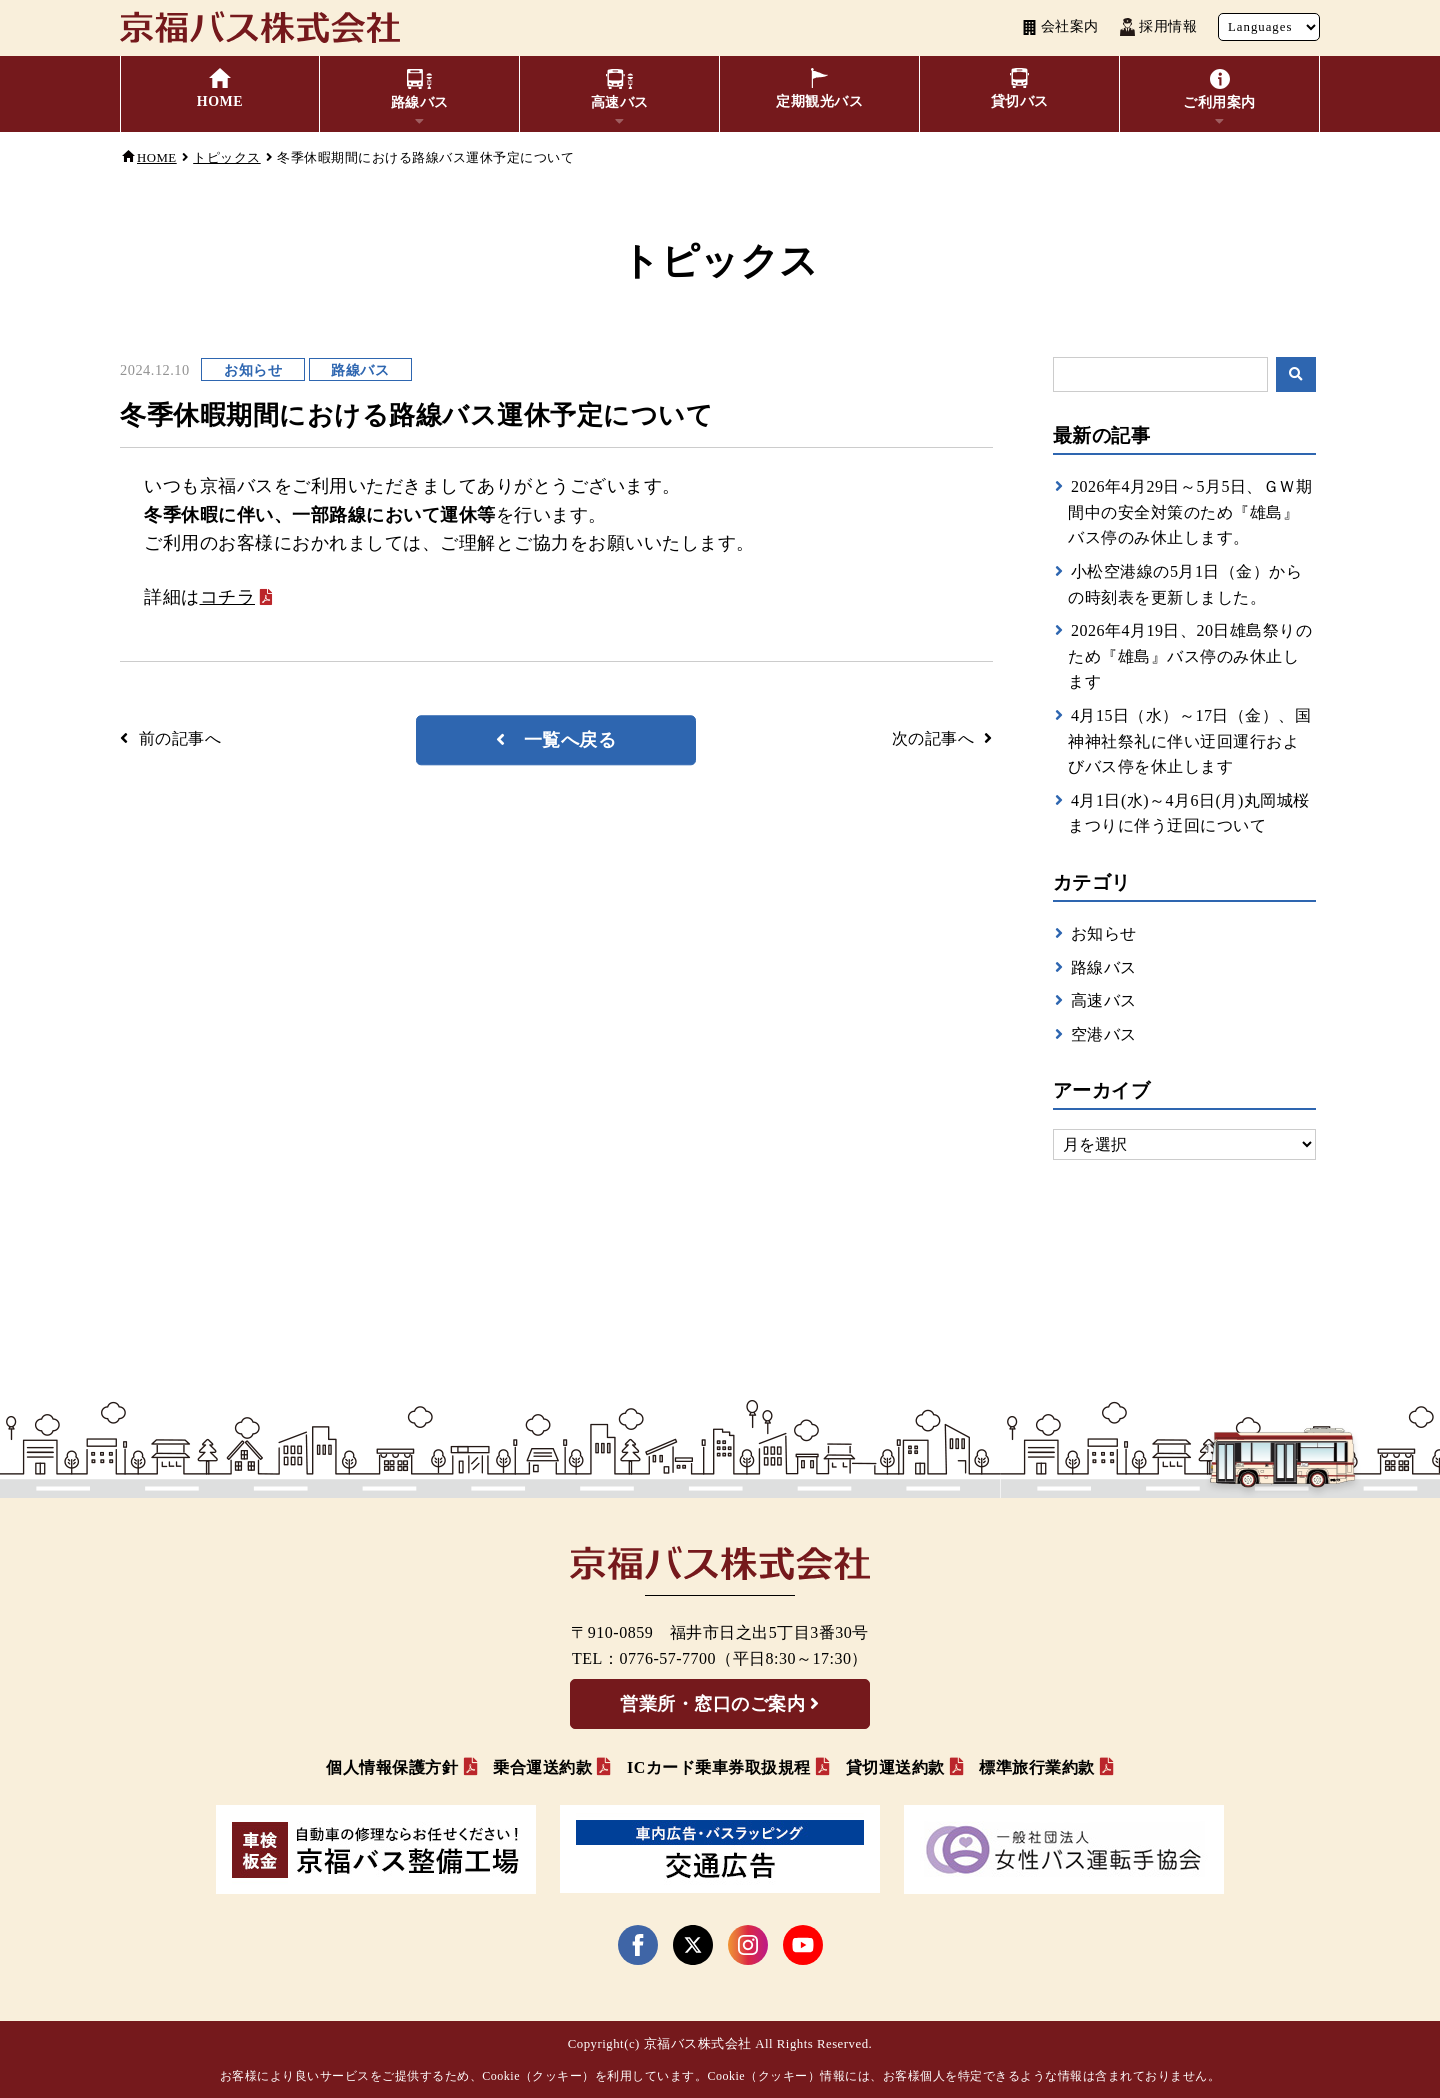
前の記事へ (180, 738)
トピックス (227, 158)
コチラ (228, 597)
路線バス (1104, 967)
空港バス (1104, 1034)
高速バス (1104, 1000)
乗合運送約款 (542, 1767)
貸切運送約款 (895, 1767)
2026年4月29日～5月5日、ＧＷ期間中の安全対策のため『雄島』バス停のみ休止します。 (1190, 512)
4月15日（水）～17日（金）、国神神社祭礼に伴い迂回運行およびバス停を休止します (1189, 741)
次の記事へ (933, 738)
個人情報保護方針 (392, 1767)
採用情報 (1158, 27)
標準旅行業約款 (1037, 1767)
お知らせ (1104, 933)
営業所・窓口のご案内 (712, 1704)
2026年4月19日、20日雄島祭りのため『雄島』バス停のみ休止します (1190, 656)
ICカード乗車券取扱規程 (719, 1767)
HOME (157, 158)
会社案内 (1060, 27)
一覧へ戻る (570, 740)
